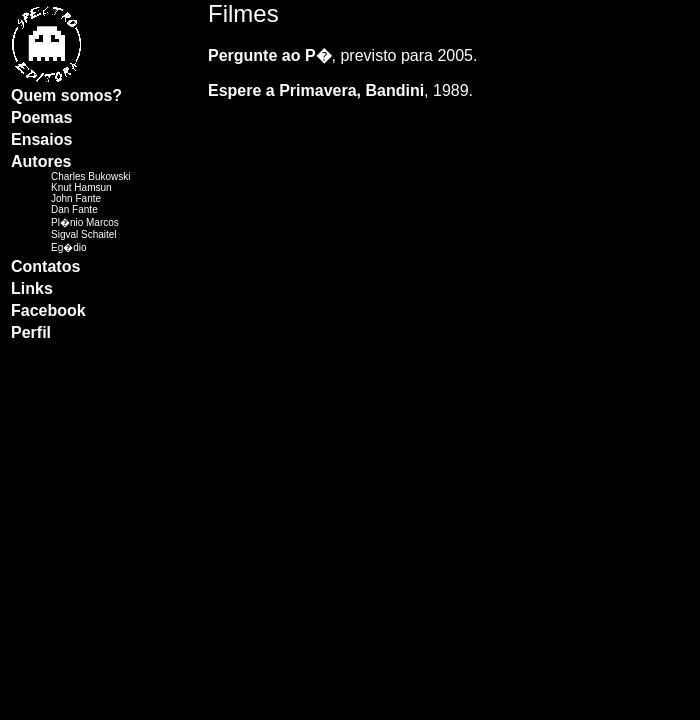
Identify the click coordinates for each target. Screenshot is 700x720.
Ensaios (41, 139)
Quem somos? (66, 95)
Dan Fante (74, 209)
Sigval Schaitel (84, 234)
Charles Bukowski (90, 176)
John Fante (76, 198)
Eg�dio (69, 247)
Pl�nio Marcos (85, 222)
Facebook (48, 310)
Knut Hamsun (81, 187)
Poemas (41, 117)
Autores (41, 161)
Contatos (45, 266)
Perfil (31, 332)
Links (32, 288)
